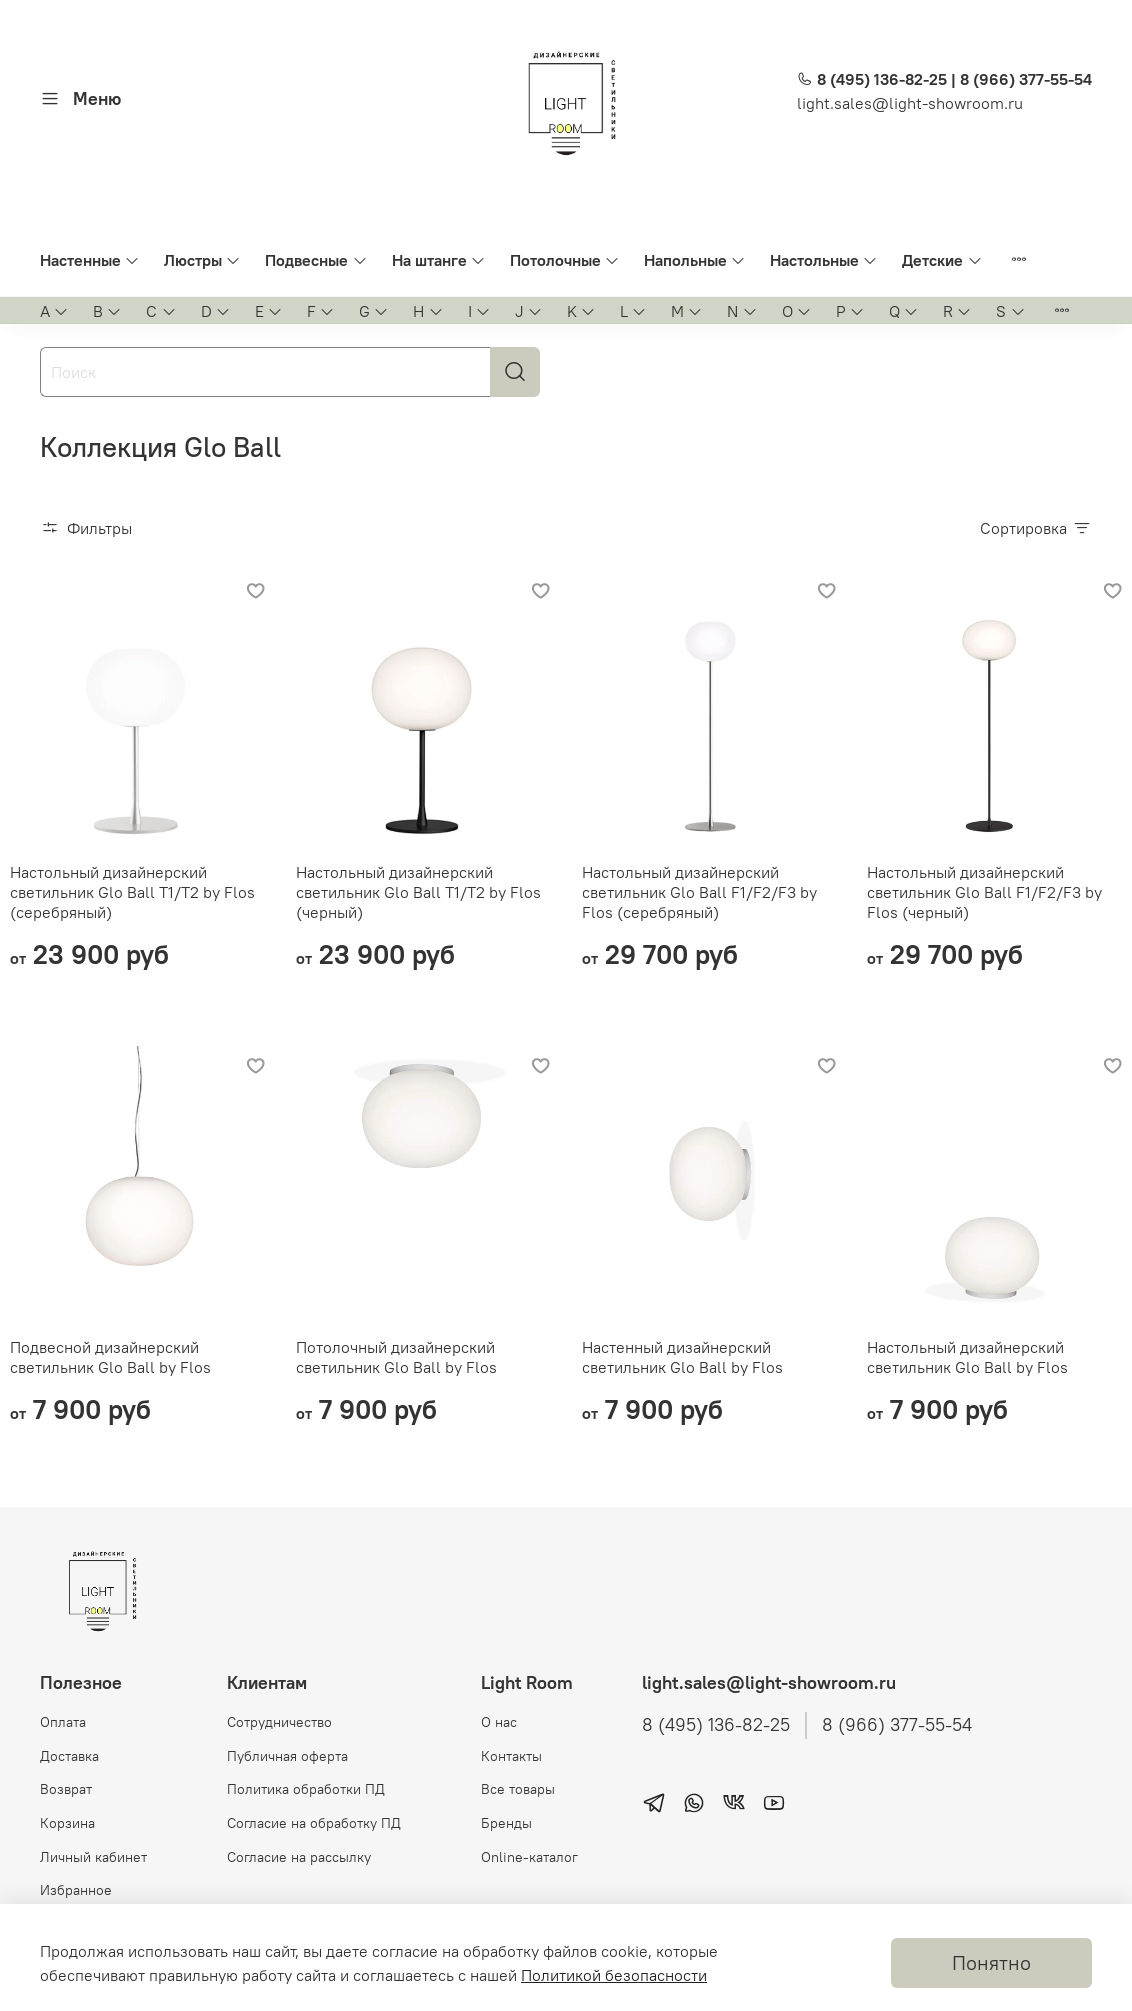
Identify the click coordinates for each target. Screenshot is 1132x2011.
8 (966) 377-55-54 (897, 1725)
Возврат (66, 1789)
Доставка (69, 1756)
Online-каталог (529, 1857)
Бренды (506, 1823)
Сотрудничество (279, 1722)
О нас (499, 1722)
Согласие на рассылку (299, 1857)
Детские (942, 260)
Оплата (63, 1722)
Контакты (511, 1756)
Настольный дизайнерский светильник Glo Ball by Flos (967, 1357)
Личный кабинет (93, 1857)
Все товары (518, 1789)
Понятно (991, 1962)
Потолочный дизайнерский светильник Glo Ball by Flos (396, 1357)
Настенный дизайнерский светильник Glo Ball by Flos (682, 1357)
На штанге (439, 260)
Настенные (90, 260)
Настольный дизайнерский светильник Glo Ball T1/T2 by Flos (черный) (418, 892)
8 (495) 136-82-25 (716, 1725)
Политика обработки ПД (306, 1789)
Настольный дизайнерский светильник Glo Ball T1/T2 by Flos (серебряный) (132, 892)
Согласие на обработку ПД (314, 1823)
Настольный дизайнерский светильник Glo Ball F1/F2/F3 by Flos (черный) (984, 892)
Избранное (76, 1890)
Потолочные (565, 260)
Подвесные (316, 260)
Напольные (695, 260)
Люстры (202, 260)
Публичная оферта (287, 1756)
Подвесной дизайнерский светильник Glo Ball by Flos (110, 1357)
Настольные (824, 260)
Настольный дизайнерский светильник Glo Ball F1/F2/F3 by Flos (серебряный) (699, 892)
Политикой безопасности (614, 1975)
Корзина (67, 1823)
